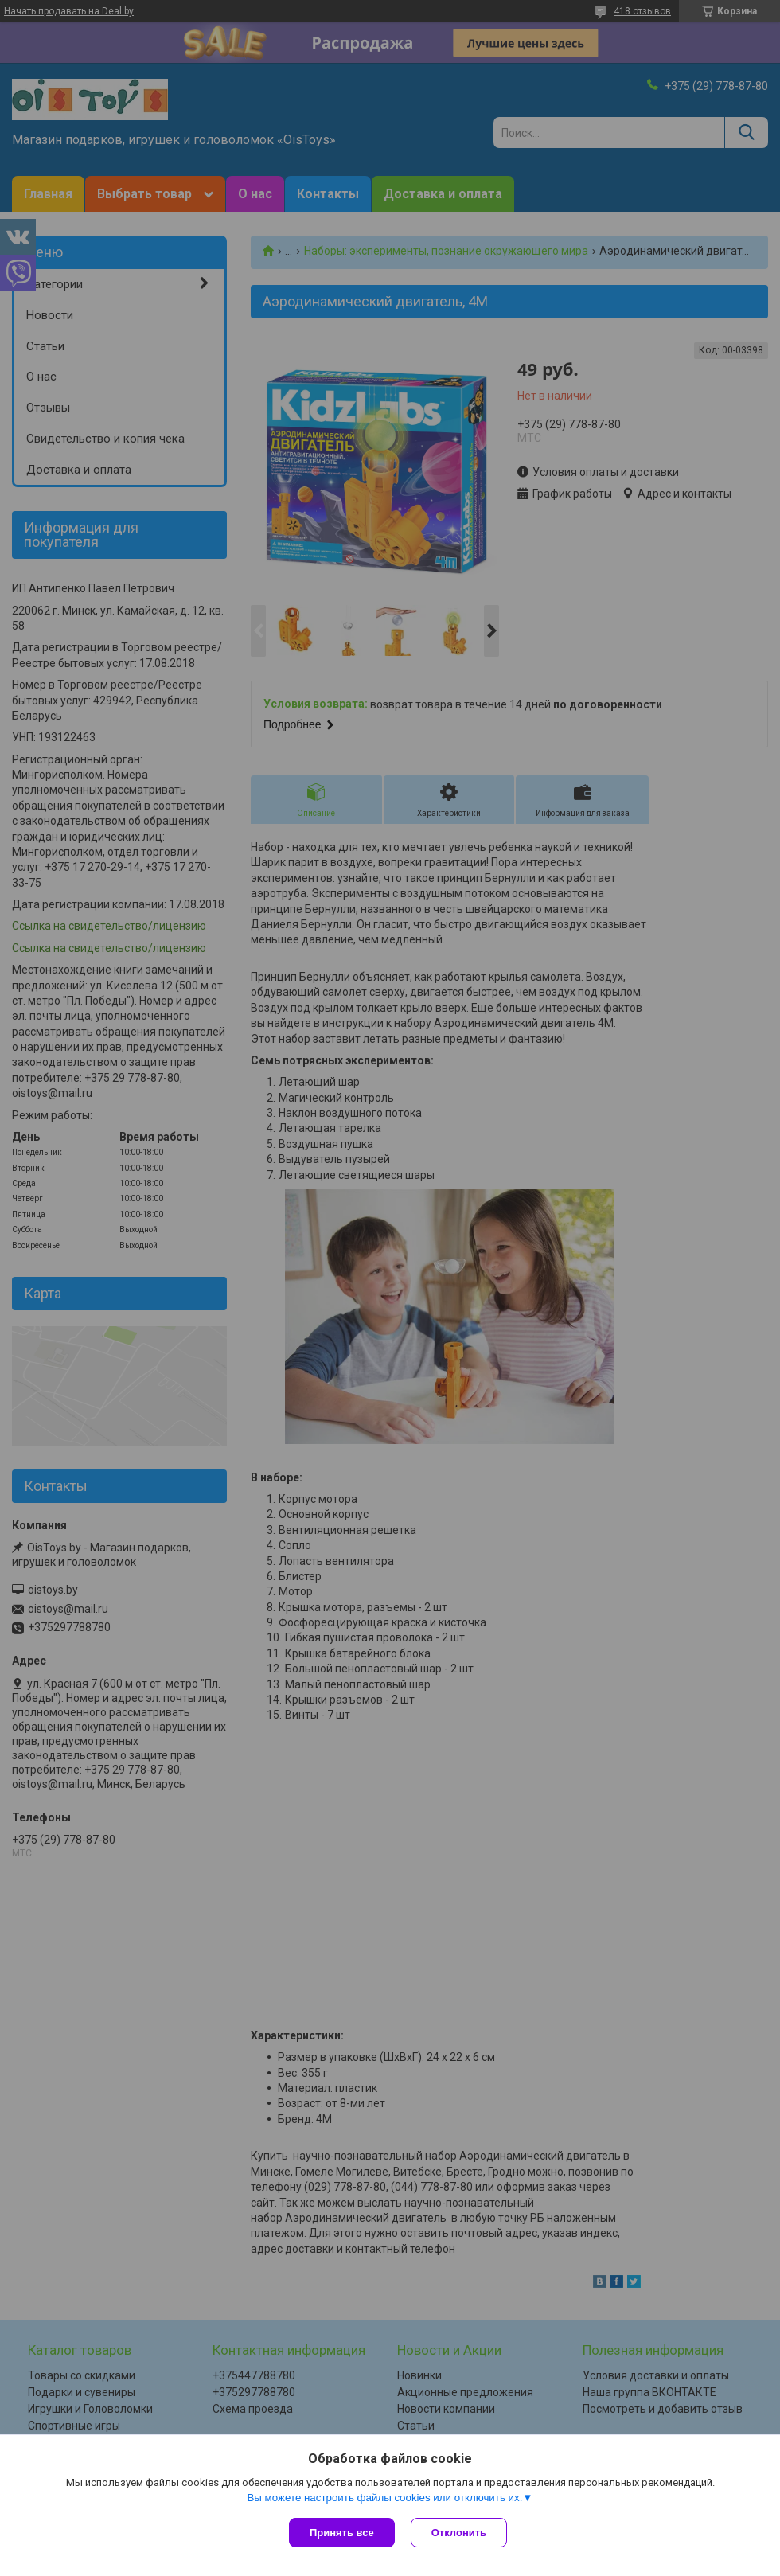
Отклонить (458, 2533)
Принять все (342, 2533)
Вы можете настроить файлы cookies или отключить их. (384, 2498)
